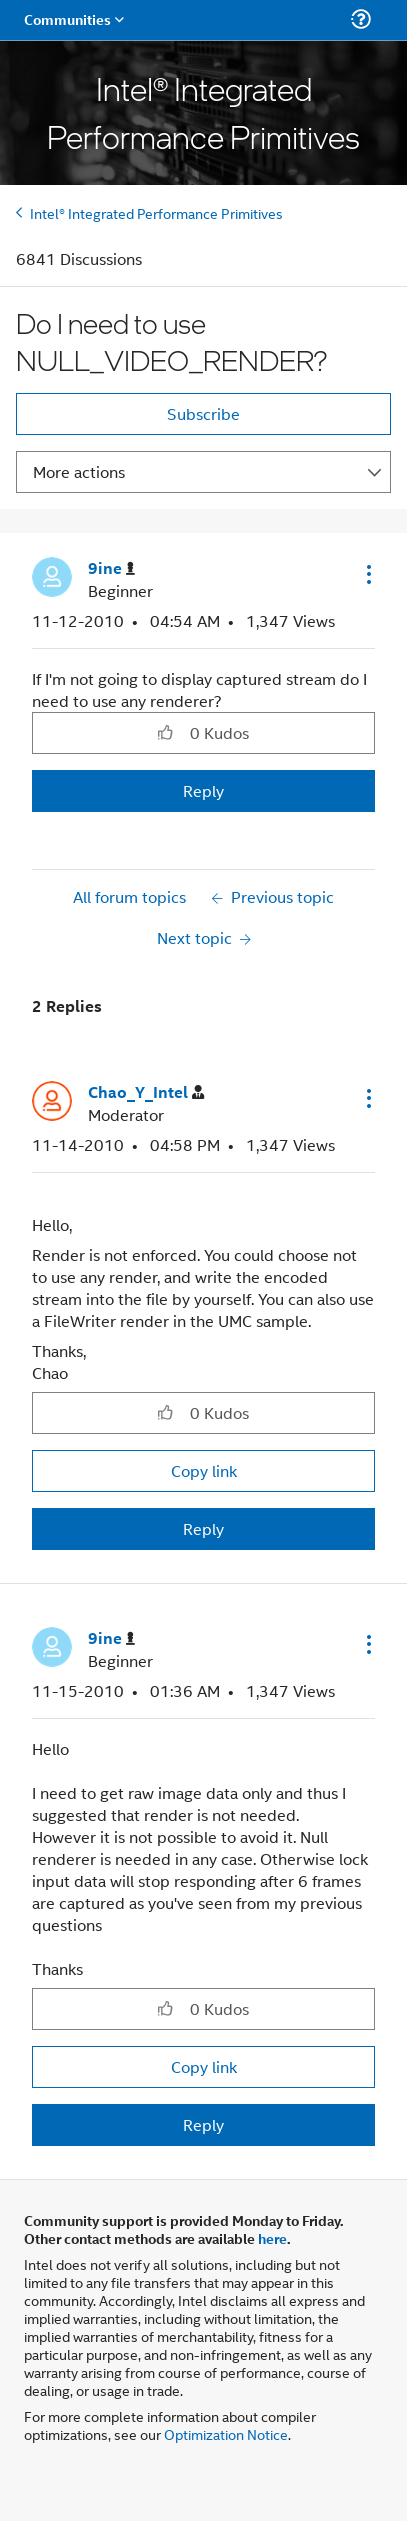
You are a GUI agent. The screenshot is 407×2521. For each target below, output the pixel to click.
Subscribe (203, 413)
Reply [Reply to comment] (203, 1528)
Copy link (204, 1470)
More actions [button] (79, 471)
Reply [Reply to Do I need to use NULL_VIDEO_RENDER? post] (203, 790)
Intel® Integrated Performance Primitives (156, 212)
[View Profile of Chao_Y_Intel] (146, 1092)
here (272, 2238)
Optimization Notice (226, 2433)
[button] (367, 574)
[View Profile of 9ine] (111, 568)
